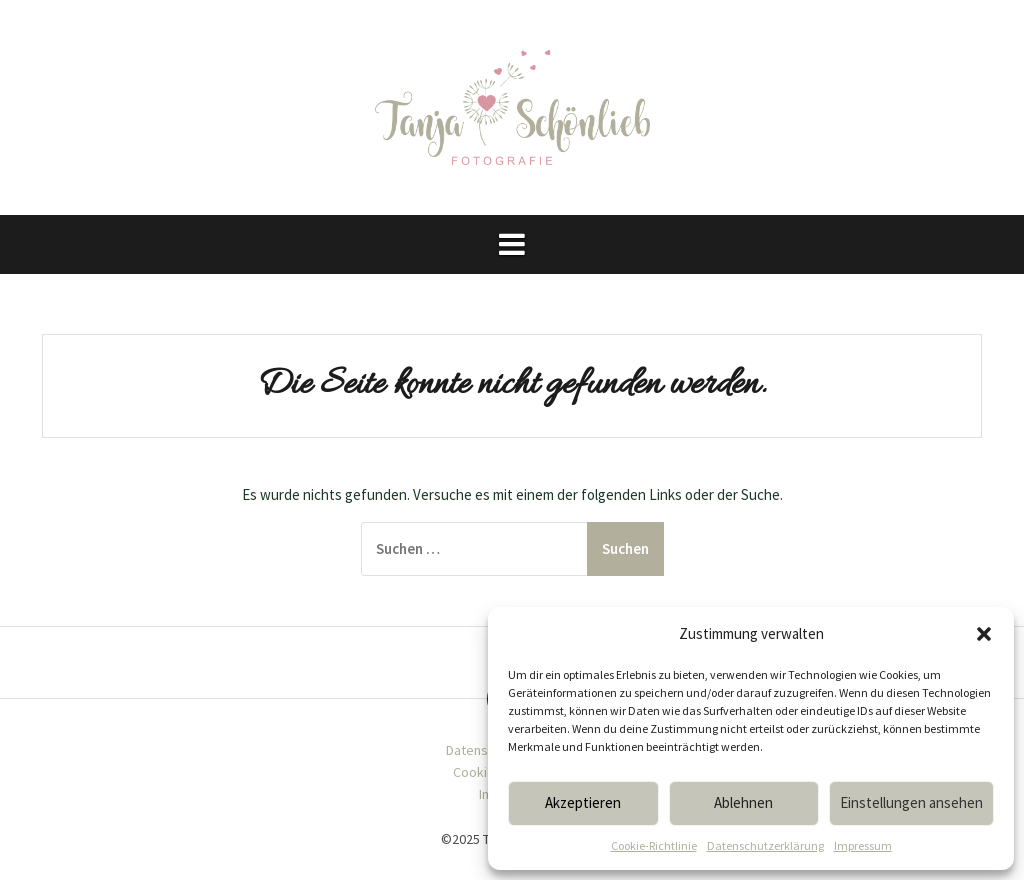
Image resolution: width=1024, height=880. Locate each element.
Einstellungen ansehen (911, 802)
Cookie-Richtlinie (654, 845)
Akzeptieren (583, 802)
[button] (984, 634)
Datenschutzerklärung (765, 845)
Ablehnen (743, 802)
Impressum (863, 845)
